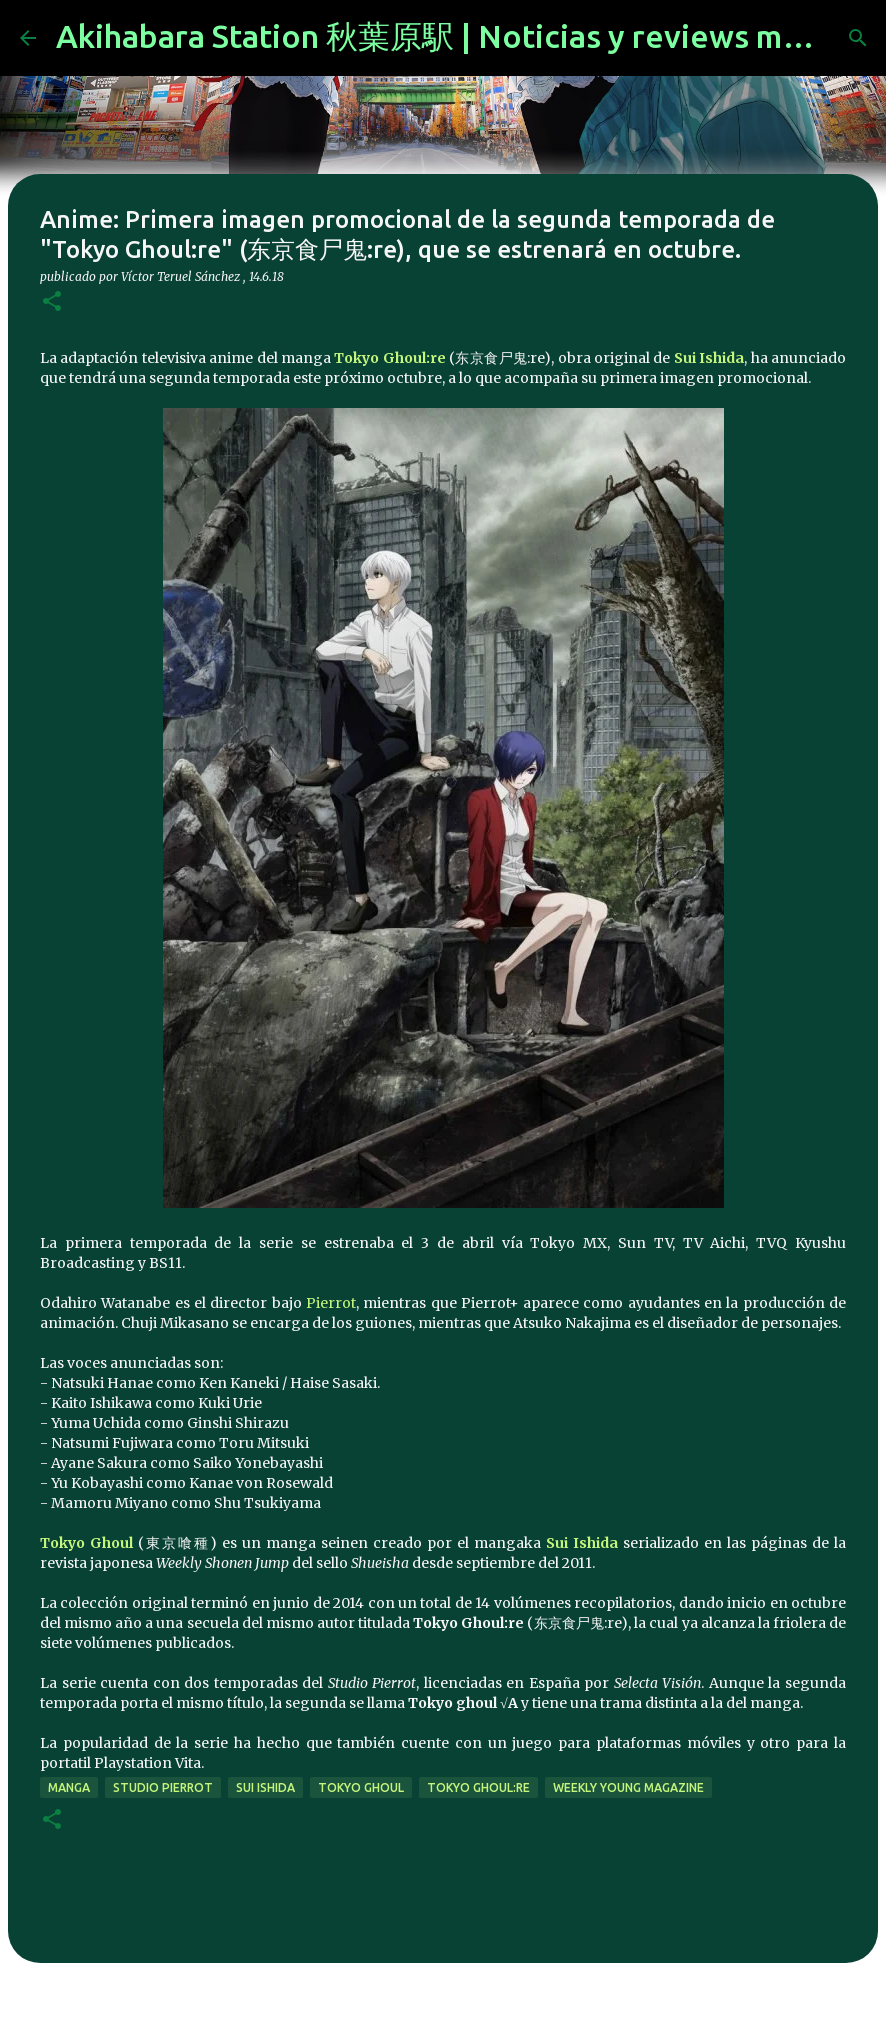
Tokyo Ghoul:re (389, 358)
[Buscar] (858, 38)
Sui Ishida (709, 358)
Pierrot (331, 1303)
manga (69, 1787)
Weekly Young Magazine (628, 1787)
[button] (52, 302)
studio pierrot (163, 1787)
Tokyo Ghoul (86, 1543)
